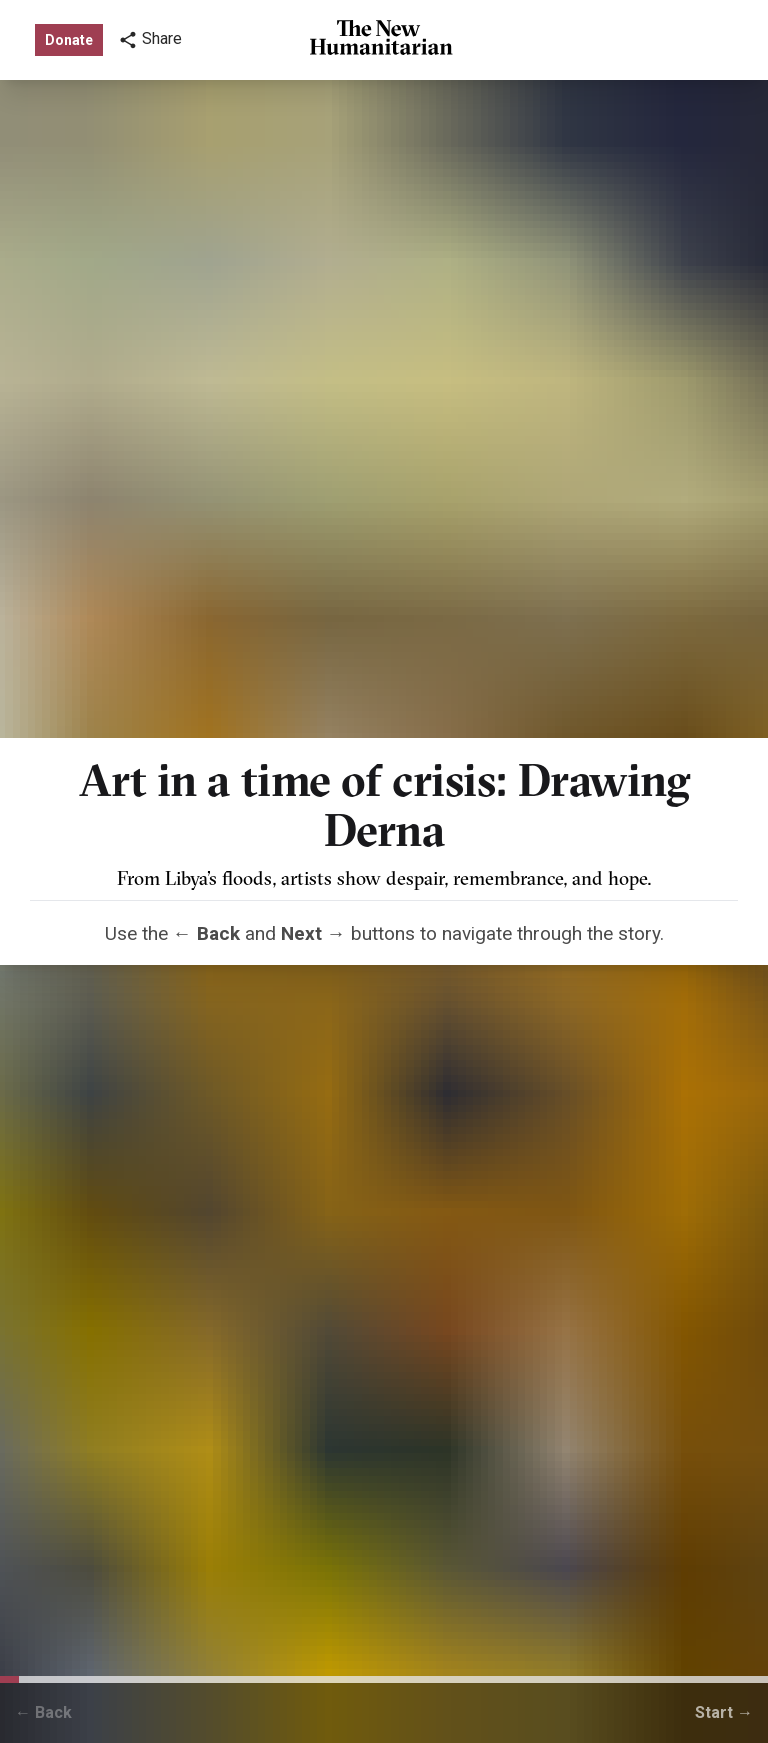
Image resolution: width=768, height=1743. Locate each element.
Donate (69, 40)
